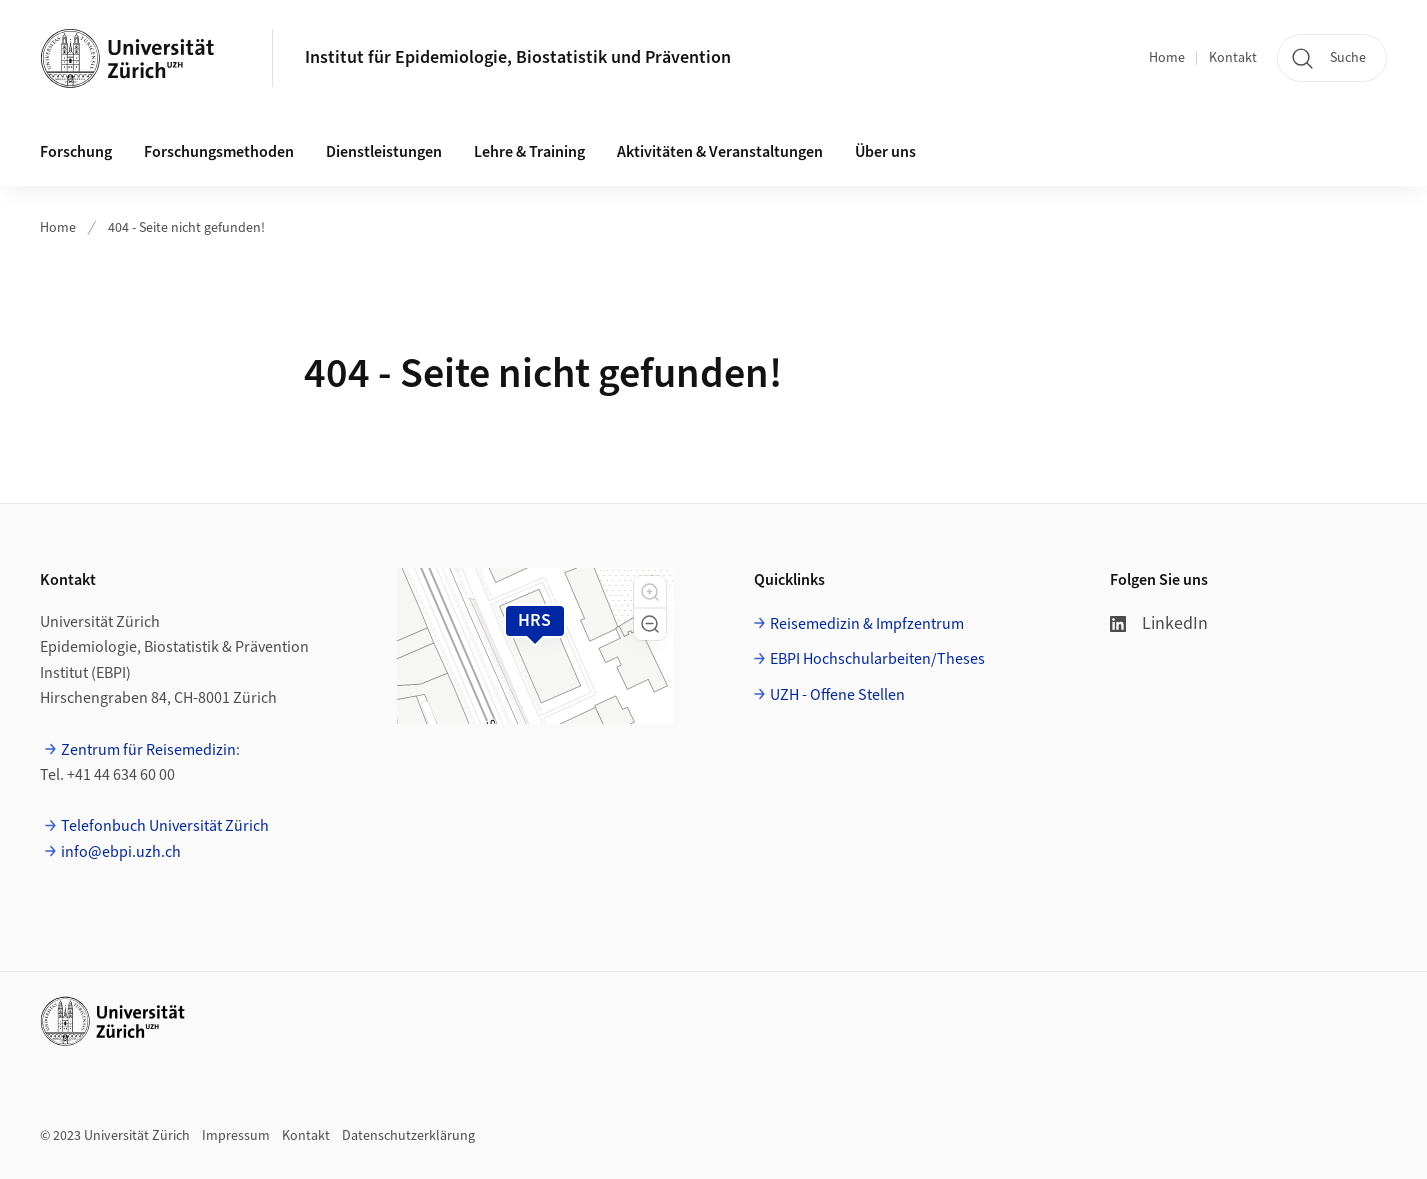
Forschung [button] (76, 152)
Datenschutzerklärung (408, 1136)
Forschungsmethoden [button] (219, 152)
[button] (650, 592)
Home (1167, 58)
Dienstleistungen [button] (384, 152)
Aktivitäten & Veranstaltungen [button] (720, 152)
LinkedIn (1159, 623)
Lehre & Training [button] (529, 152)
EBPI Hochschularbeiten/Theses (877, 659)
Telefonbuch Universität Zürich (165, 826)
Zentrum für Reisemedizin (148, 750)
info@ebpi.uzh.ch (121, 852)
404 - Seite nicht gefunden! (186, 228)
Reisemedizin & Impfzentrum (867, 624)
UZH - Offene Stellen (837, 695)
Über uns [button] (885, 152)
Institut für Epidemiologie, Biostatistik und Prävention (518, 57)
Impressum (236, 1136)
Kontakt (1233, 58)
